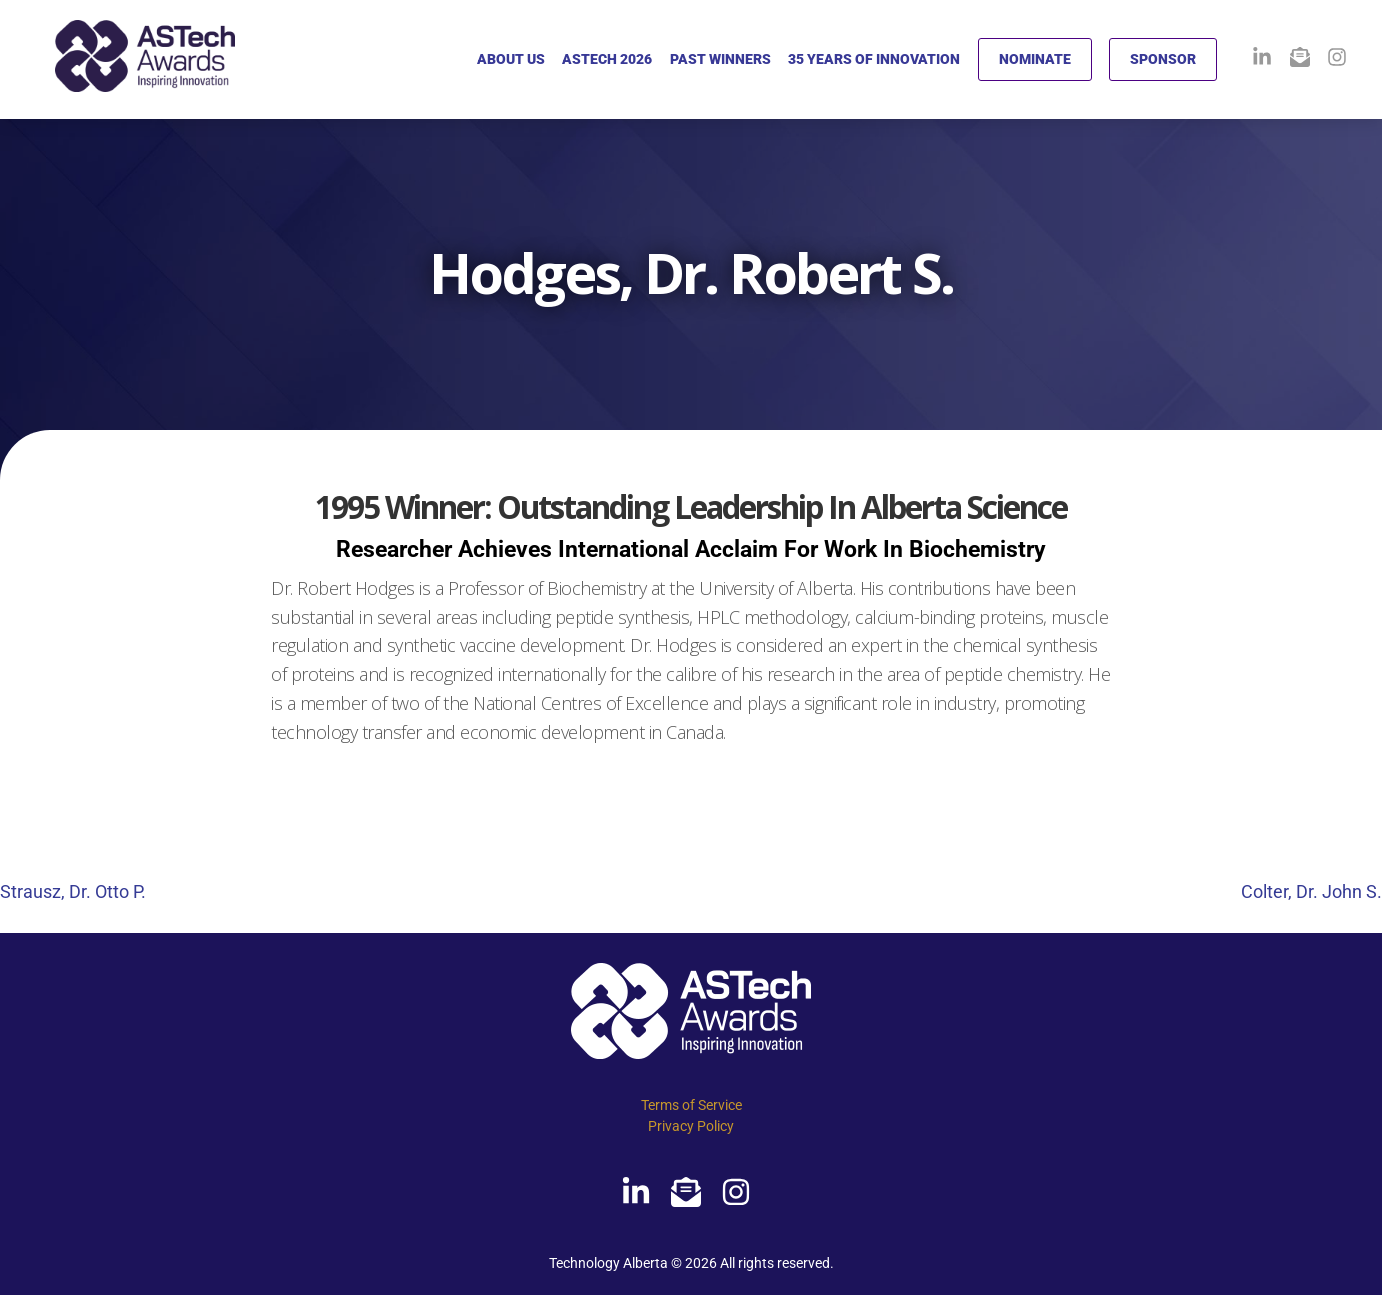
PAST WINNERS (720, 59)
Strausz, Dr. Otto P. (73, 891)
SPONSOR (1163, 59)
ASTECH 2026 (607, 59)
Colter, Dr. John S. (1311, 891)
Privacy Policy (691, 1126)
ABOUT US (511, 59)
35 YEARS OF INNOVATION (874, 59)
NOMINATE (1035, 59)
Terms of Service (691, 1105)
